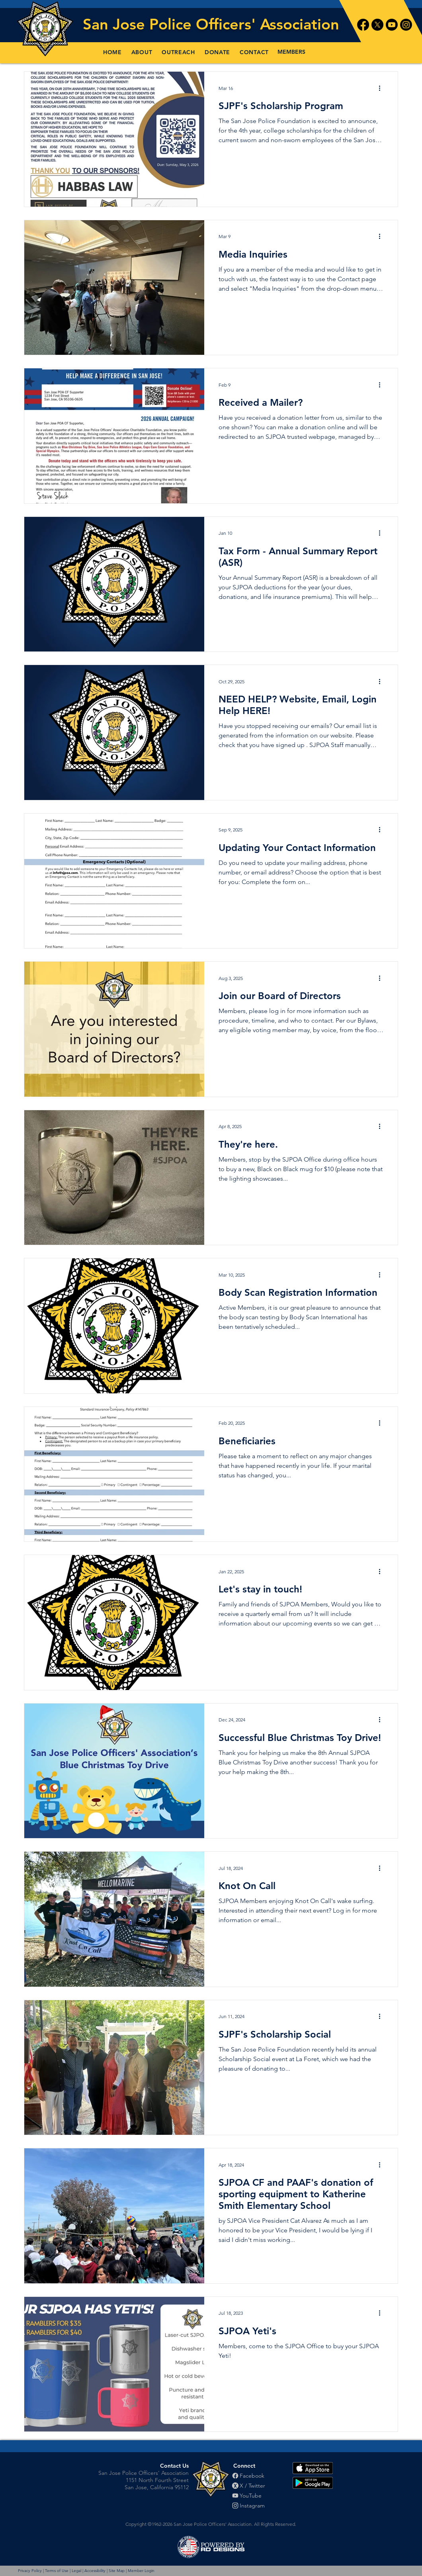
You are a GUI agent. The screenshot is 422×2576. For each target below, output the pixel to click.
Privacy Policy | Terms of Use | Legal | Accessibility (62, 2570)
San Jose (116, 24)
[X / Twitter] (254, 2486)
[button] (142, 52)
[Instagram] (406, 25)
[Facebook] (363, 25)
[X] (377, 25)
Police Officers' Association (244, 24)
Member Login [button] (141, 2570)
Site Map (117, 2570)
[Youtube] (392, 25)
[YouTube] (254, 2496)
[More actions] (382, 88)
